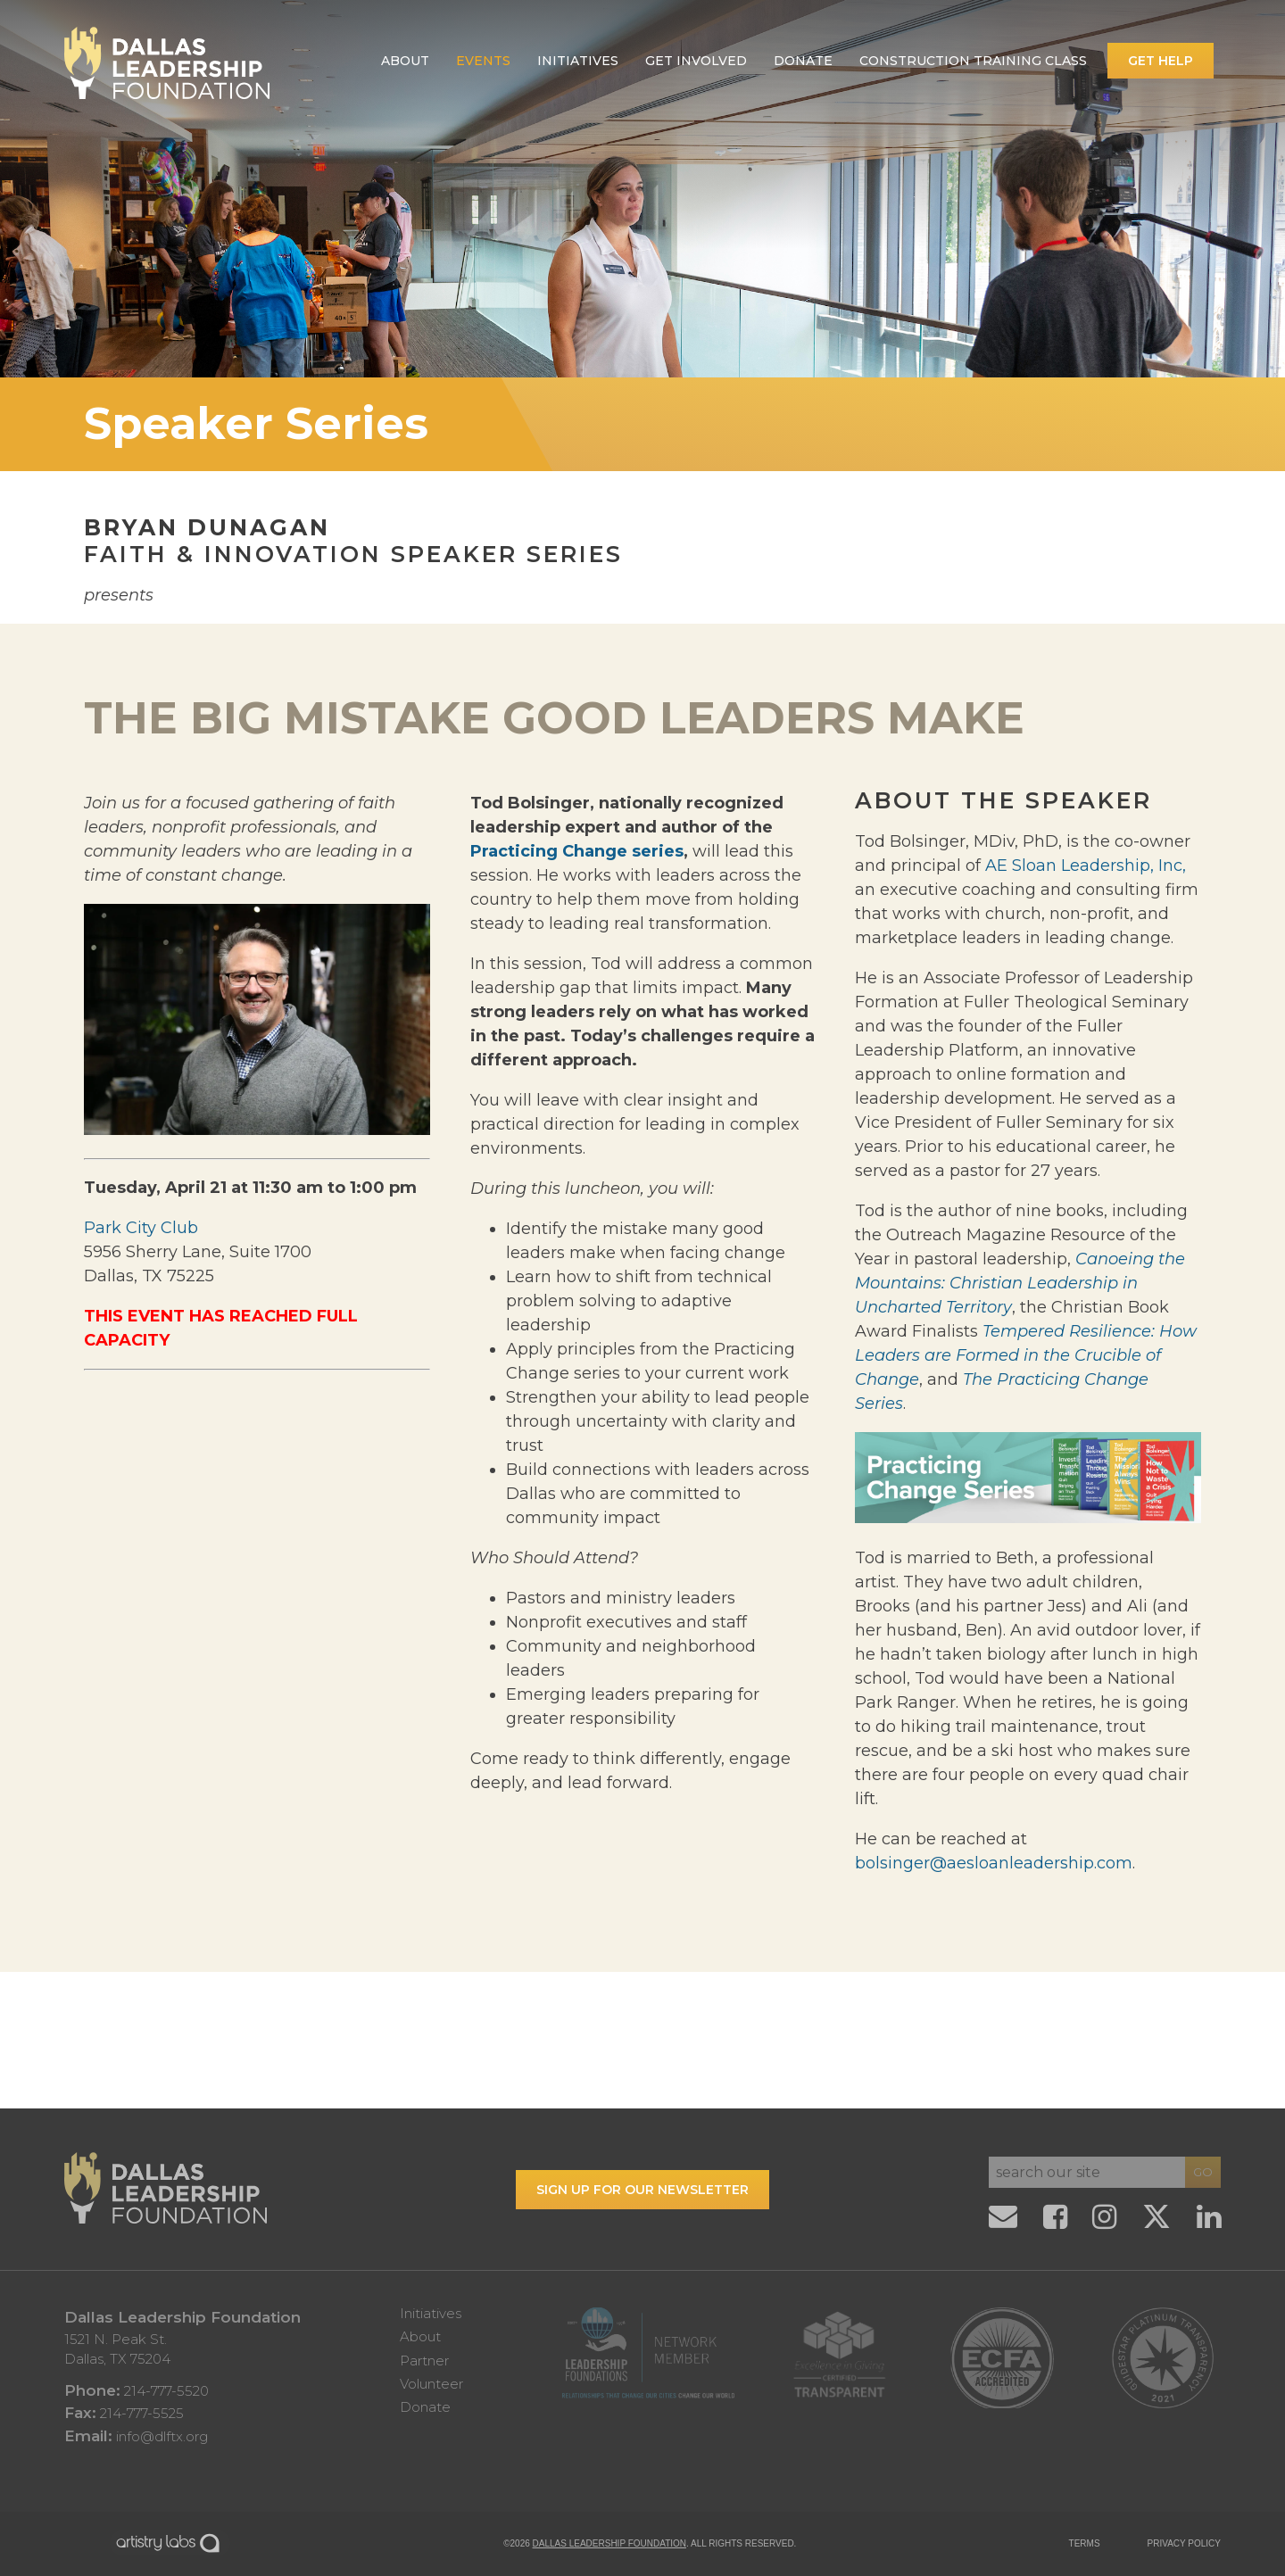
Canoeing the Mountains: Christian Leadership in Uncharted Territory (1020, 1283)
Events (483, 61)
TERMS (1084, 2543)
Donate (803, 61)
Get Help (1160, 61)
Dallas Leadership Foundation (609, 2543)
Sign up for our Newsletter (642, 2190)
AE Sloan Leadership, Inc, (1085, 865)
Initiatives (577, 61)
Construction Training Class (973, 61)
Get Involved (696, 61)
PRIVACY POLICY (1184, 2543)
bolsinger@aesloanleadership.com (993, 1863)
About (405, 61)
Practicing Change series (577, 851)
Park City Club (141, 1228)
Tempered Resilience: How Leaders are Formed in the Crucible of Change (1026, 1355)
